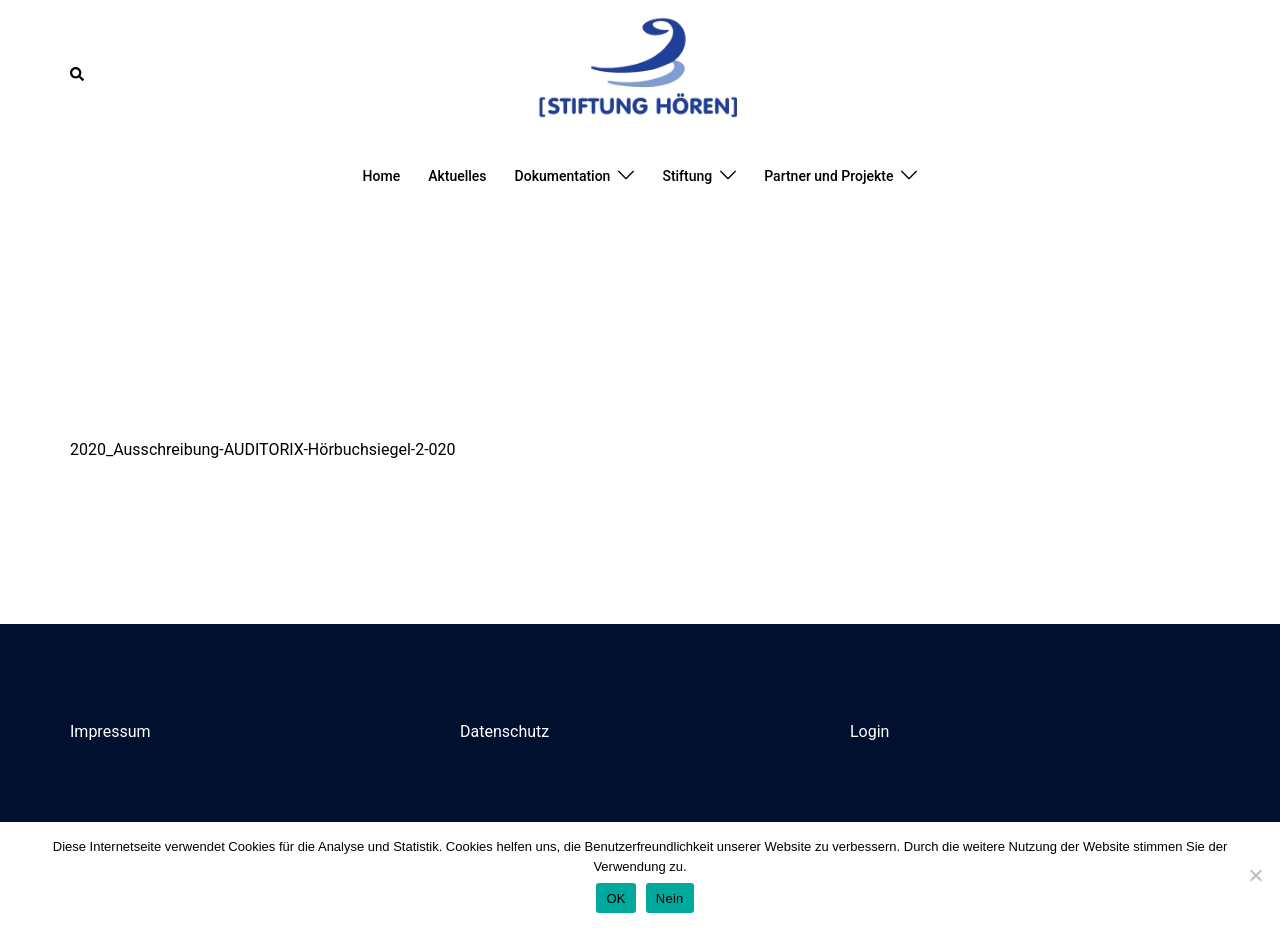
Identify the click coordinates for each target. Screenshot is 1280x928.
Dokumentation (563, 176)
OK (615, 898)
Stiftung (687, 176)
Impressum (110, 731)
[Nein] (1255, 875)
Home (382, 176)
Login (869, 731)
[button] (78, 74)
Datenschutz (504, 731)
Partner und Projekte (828, 176)
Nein (670, 898)
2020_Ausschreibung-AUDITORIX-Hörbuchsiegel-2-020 (263, 449)
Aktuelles (457, 176)
